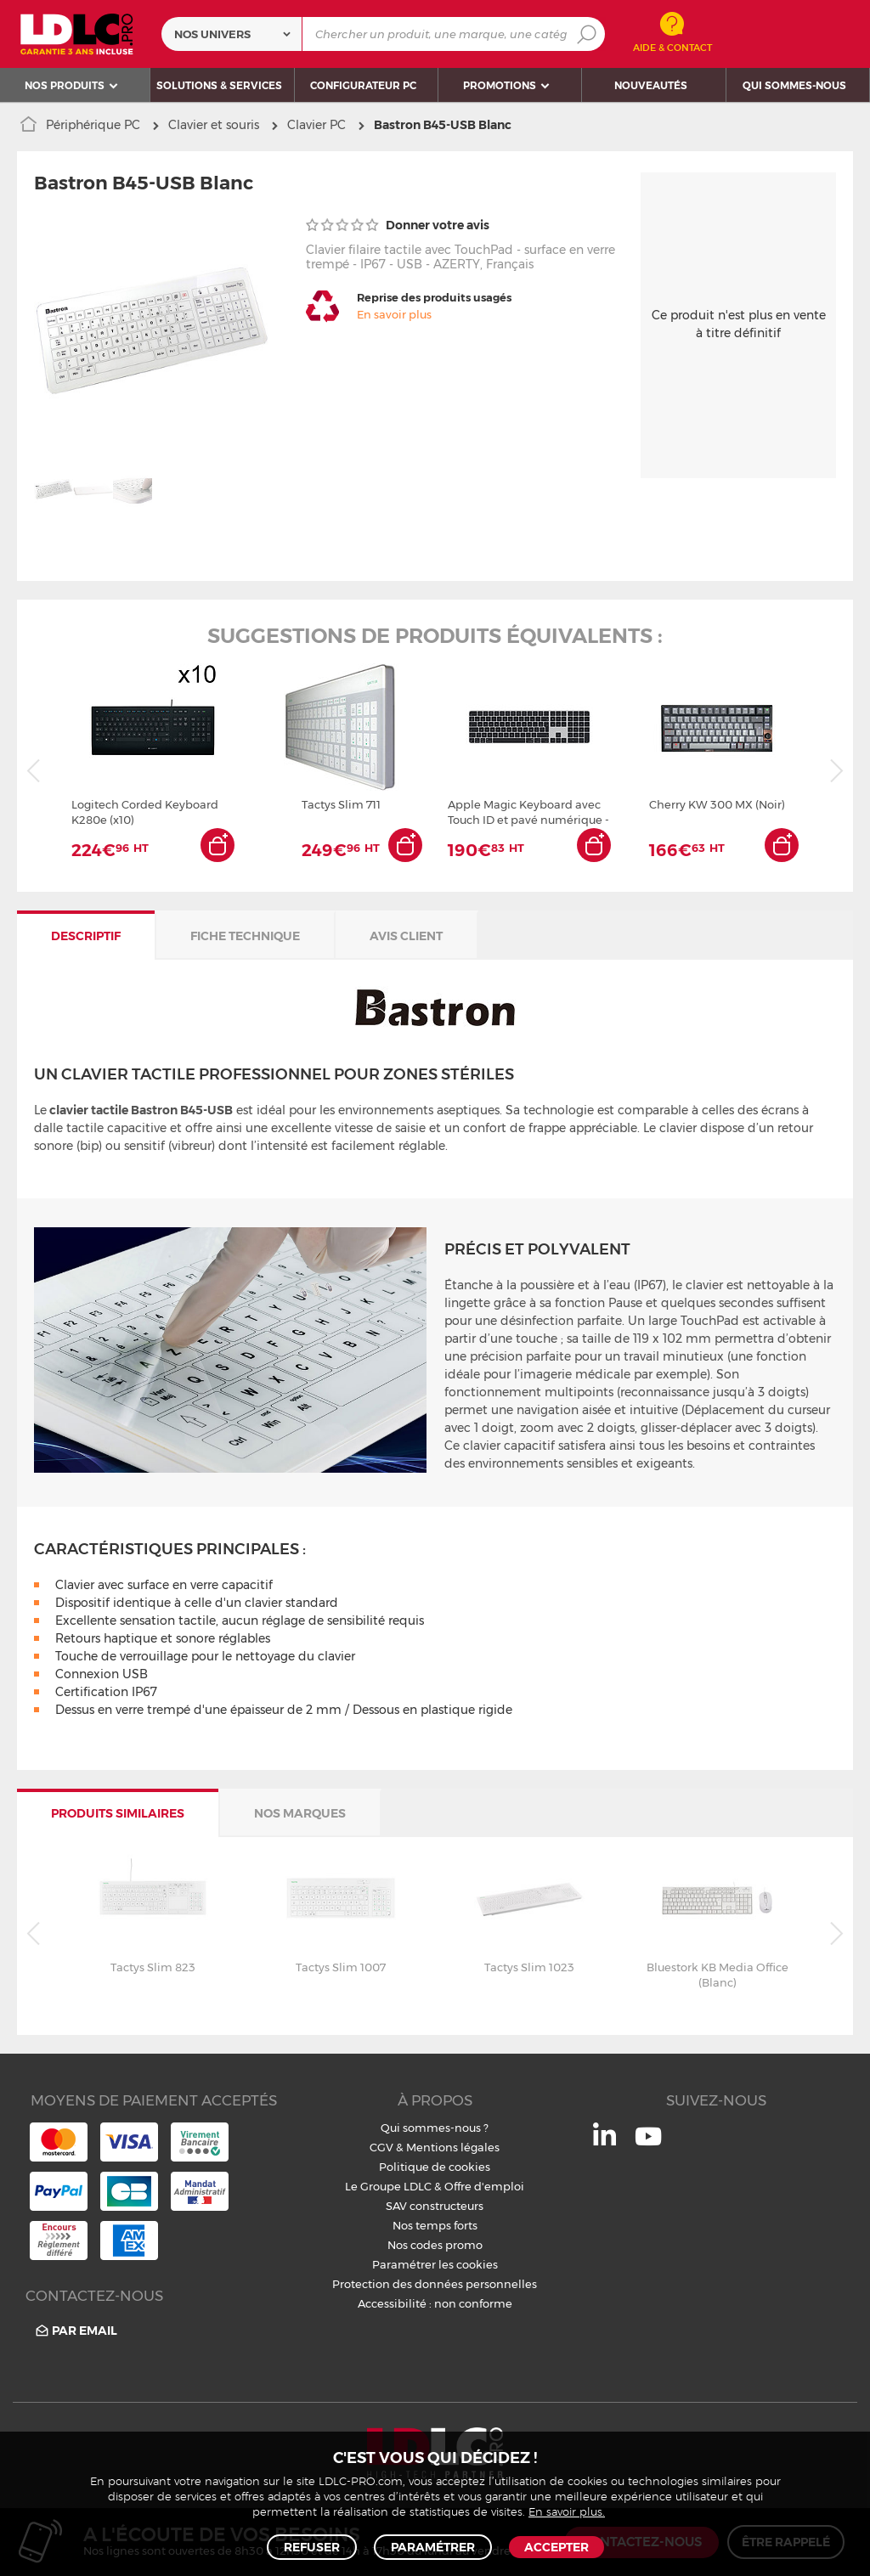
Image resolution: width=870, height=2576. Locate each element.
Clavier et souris (213, 124)
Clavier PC (316, 124)
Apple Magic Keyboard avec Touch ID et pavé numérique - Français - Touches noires (528, 812)
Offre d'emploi (484, 2186)
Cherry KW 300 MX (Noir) (717, 804)
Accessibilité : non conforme (435, 2303)
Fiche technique (245, 936)
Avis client (406, 936)
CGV (381, 2147)
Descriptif (86, 936)
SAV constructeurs (434, 2205)
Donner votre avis (397, 225)
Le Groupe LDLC (388, 2186)
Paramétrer (433, 2547)
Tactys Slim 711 (341, 804)
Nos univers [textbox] (212, 34)
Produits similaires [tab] (117, 1813)
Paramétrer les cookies (435, 2264)
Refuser (312, 2547)
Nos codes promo (435, 2245)
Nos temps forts (435, 2225)
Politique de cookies (434, 2166)
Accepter (556, 2547)
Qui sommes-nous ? (435, 2127)
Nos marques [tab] (300, 1813)
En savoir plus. (566, 2512)
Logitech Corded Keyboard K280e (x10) (144, 812)
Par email (75, 2331)
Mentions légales (453, 2147)
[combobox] (231, 34)
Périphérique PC (93, 124)
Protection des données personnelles (434, 2284)
